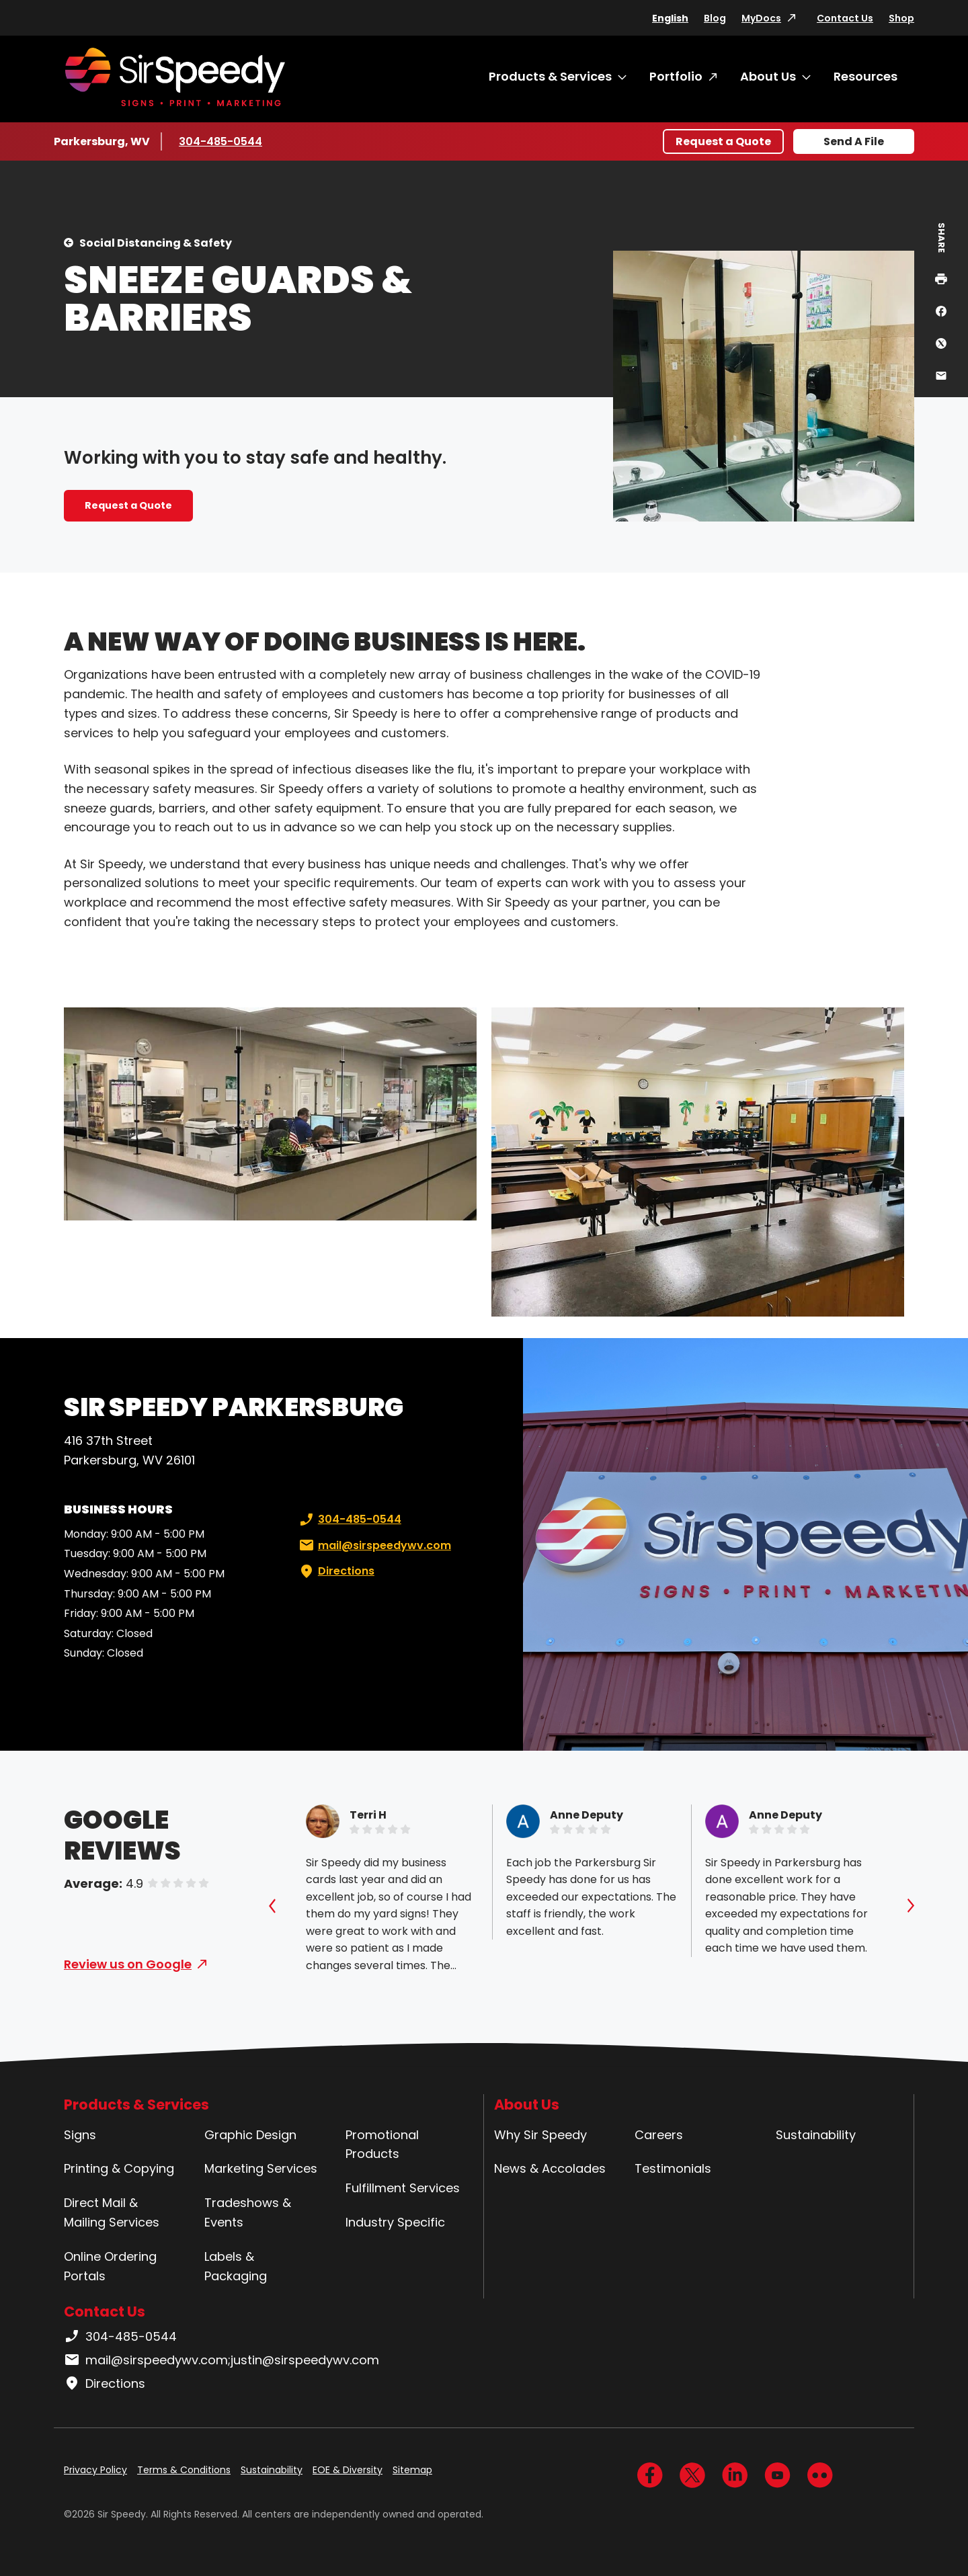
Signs (80, 2134)
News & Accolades (550, 2168)
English (670, 18)
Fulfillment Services (403, 2187)
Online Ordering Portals (110, 2266)
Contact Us (845, 18)
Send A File (853, 141)
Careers (659, 2134)
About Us (768, 76)
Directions (335, 1571)
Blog (715, 18)
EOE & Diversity (347, 2470)
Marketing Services (260, 2168)
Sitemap (412, 2470)
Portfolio (675, 76)
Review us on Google (128, 1964)
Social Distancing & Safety (155, 243)
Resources (865, 76)
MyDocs (761, 18)
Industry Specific (395, 2222)
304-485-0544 (220, 141)
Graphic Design (250, 2134)
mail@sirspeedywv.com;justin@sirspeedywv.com (221, 2360)
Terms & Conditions (184, 2470)
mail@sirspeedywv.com (373, 1545)
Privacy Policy (95, 2470)
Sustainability (816, 2134)
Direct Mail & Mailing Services (111, 2212)
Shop (901, 18)
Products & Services (550, 76)
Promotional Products (382, 2144)
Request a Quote (723, 141)
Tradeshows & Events (247, 2212)
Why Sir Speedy (540, 2134)
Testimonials (673, 2168)
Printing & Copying (119, 2168)
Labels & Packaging (235, 2266)
